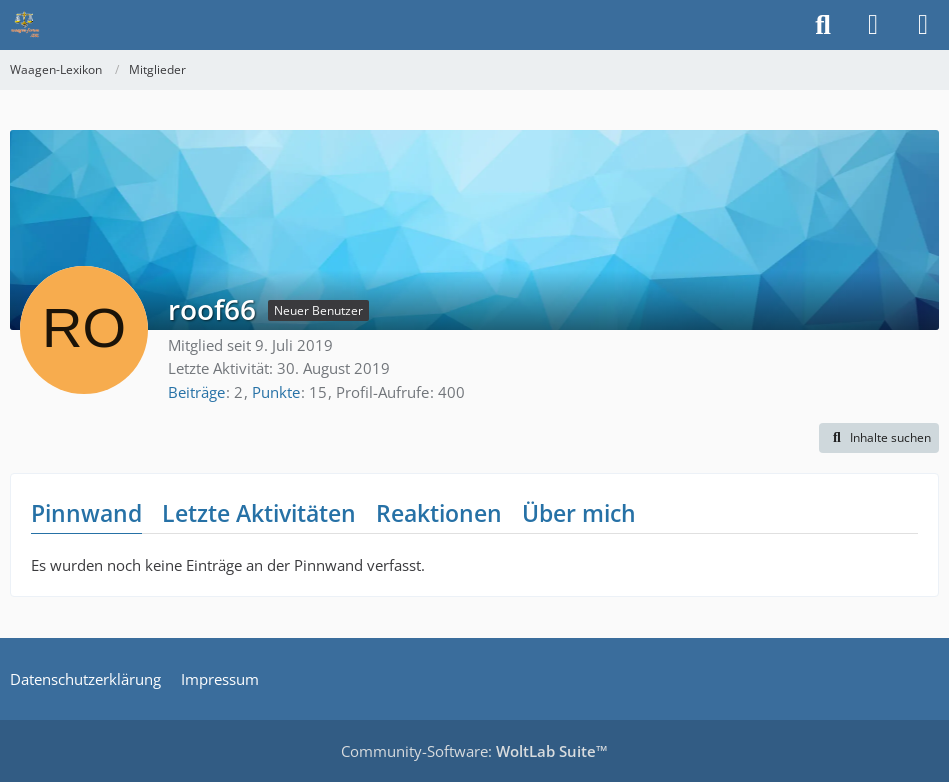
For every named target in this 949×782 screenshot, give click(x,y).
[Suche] (823, 25)
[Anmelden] (873, 25)
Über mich (579, 513)
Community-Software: (474, 751)
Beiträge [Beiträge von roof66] (196, 392)
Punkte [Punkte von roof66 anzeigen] (276, 392)
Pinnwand (86, 513)
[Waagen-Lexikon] (25, 25)
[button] (879, 438)
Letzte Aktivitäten (259, 513)
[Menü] (923, 25)
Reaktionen (439, 513)
